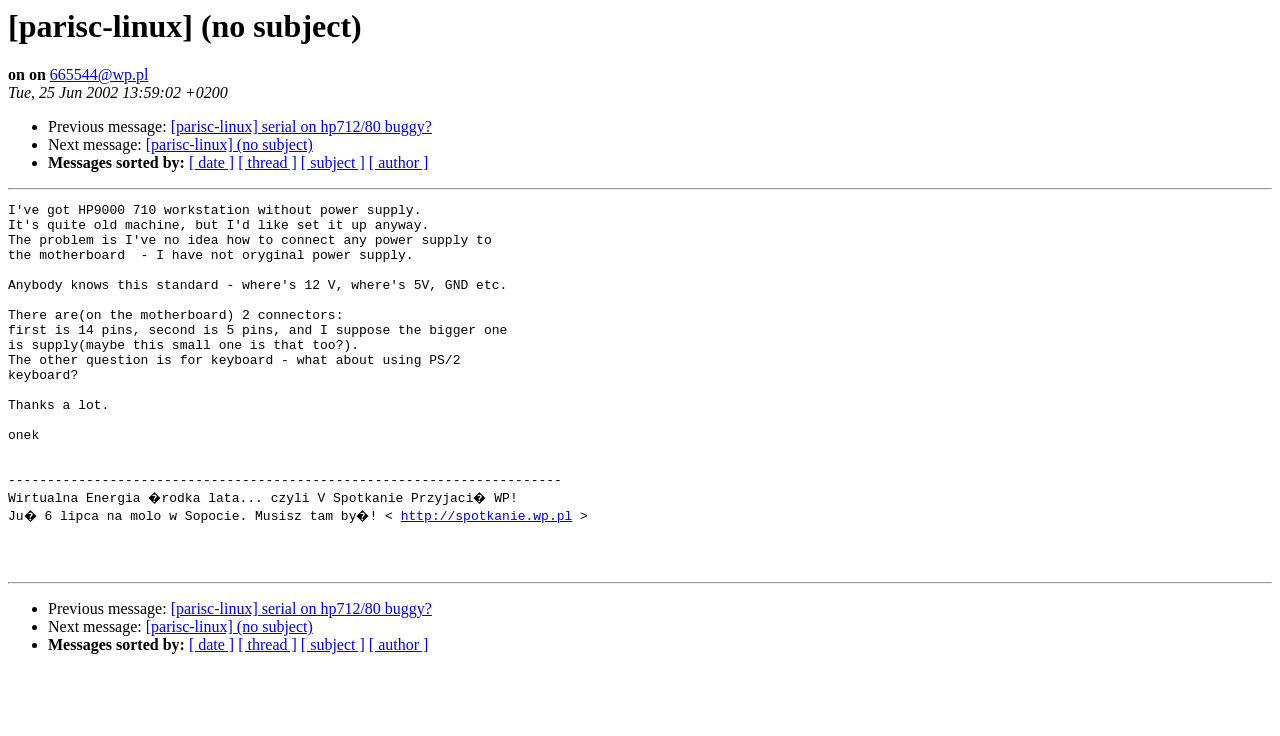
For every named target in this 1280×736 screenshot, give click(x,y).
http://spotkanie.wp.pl (492, 572)
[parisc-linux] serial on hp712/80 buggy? (301, 126)
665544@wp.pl (99, 74)
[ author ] (399, 162)
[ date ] (211, 162)
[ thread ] (267, 162)
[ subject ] (333, 162)
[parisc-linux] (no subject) (229, 144)
